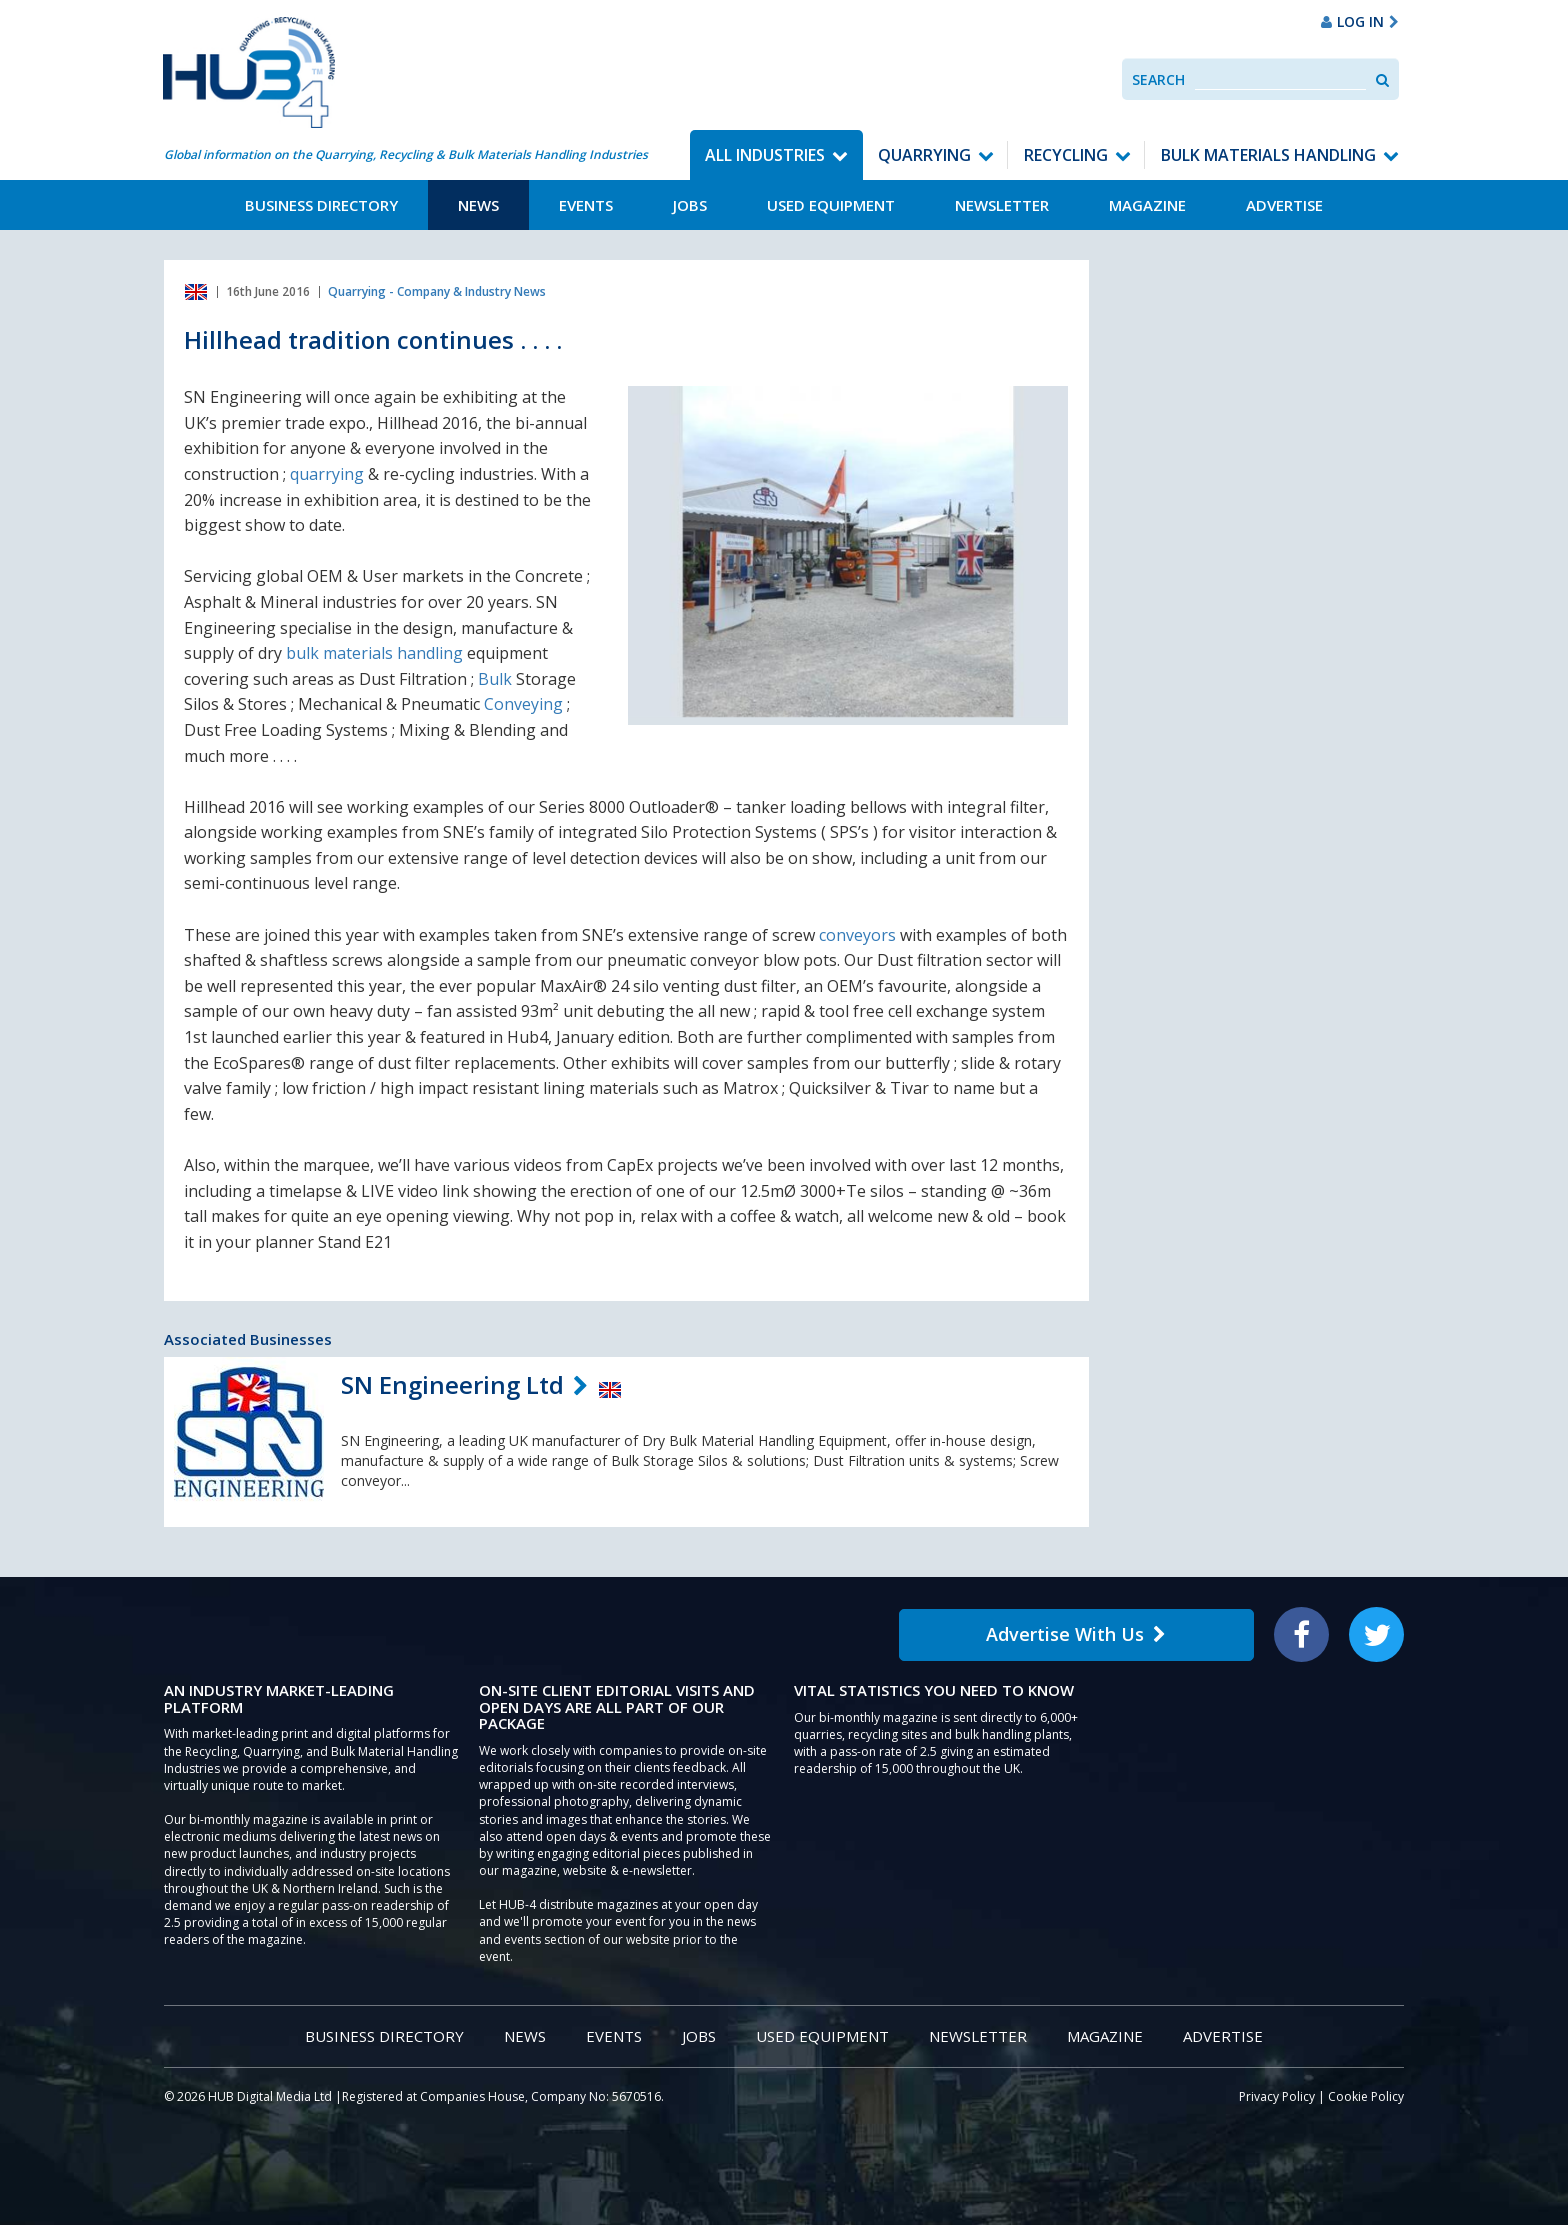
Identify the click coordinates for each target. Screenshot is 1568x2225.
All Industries (765, 155)
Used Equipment (831, 205)
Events (586, 205)
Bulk (495, 679)
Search (1158, 79)
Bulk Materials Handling (1268, 155)
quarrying (327, 474)
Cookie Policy (1366, 2096)
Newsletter (1002, 205)
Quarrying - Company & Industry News (437, 291)
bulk (302, 653)
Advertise (1284, 205)
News (478, 205)
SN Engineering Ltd (452, 1384)
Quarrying (924, 155)
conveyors (857, 935)
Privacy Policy (1277, 2096)
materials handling (393, 653)
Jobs (690, 205)
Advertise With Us (1076, 1634)
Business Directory (321, 205)
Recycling (1066, 155)
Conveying (523, 704)
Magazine (1147, 205)
